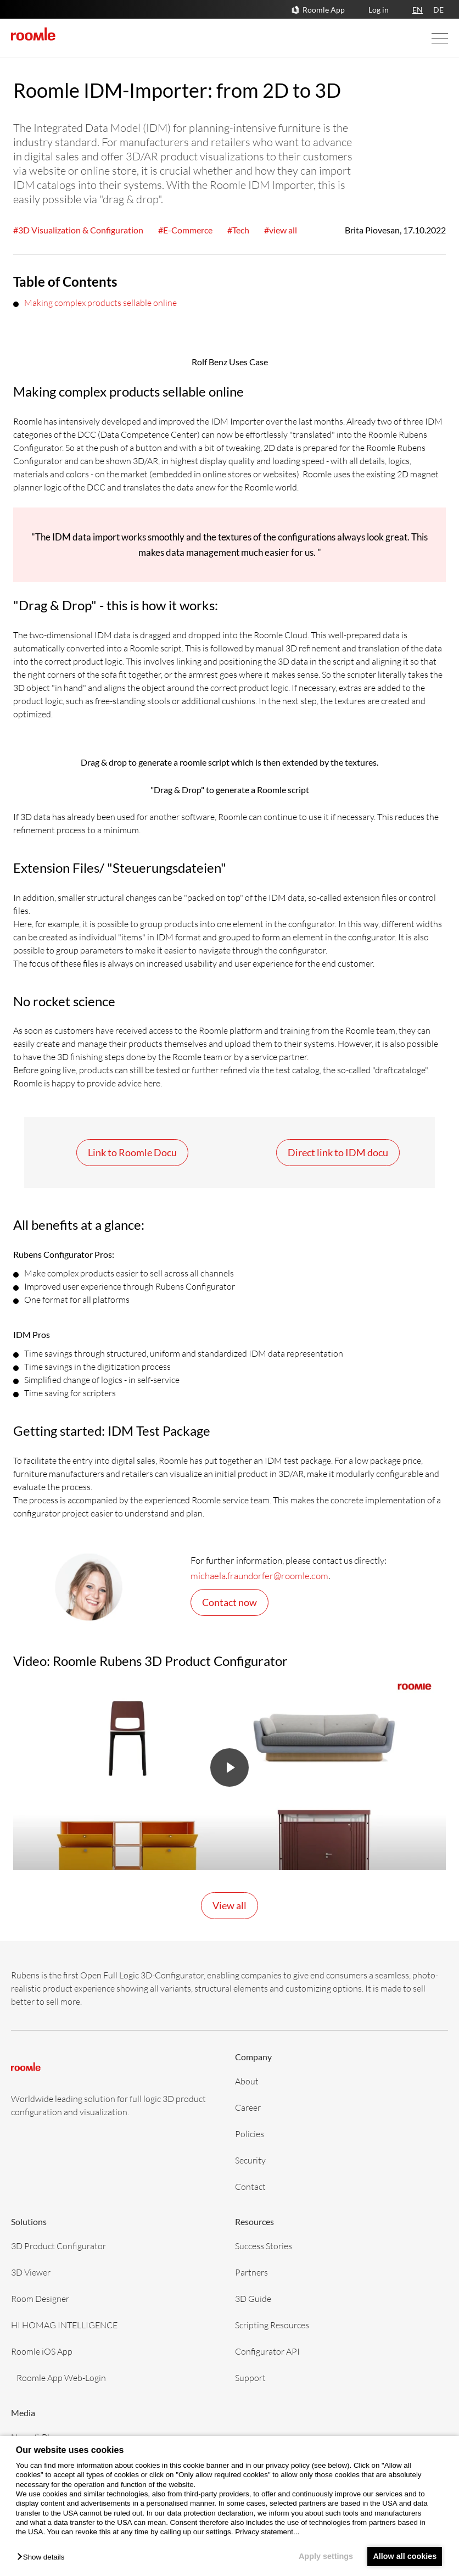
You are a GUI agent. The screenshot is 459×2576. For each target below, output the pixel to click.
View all (229, 1905)
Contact (250, 2186)
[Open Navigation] (429, 38)
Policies (249, 2133)
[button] (43, 2557)
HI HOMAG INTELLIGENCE (64, 2324)
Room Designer (40, 2298)
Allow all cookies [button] (404, 2556)
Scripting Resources (272, 2324)
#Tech (238, 230)
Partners (251, 2272)
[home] (33, 34)
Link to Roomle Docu (132, 1152)
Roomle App (324, 9)
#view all (280, 230)
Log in (378, 9)
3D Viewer (31, 2272)
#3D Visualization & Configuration (78, 230)
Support (250, 2377)
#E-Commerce (185, 230)
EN (417, 9)
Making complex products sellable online (100, 302)
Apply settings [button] (323, 2556)
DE (438, 9)
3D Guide (253, 2298)
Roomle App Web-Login (61, 2377)
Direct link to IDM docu (338, 1152)
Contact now (229, 1602)
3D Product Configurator (58, 2245)
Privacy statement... (267, 2532)
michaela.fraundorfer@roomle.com (259, 1575)
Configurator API (267, 2351)
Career (248, 2107)
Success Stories (263, 2245)
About (247, 2081)
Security (250, 2160)
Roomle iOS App (41, 2351)
